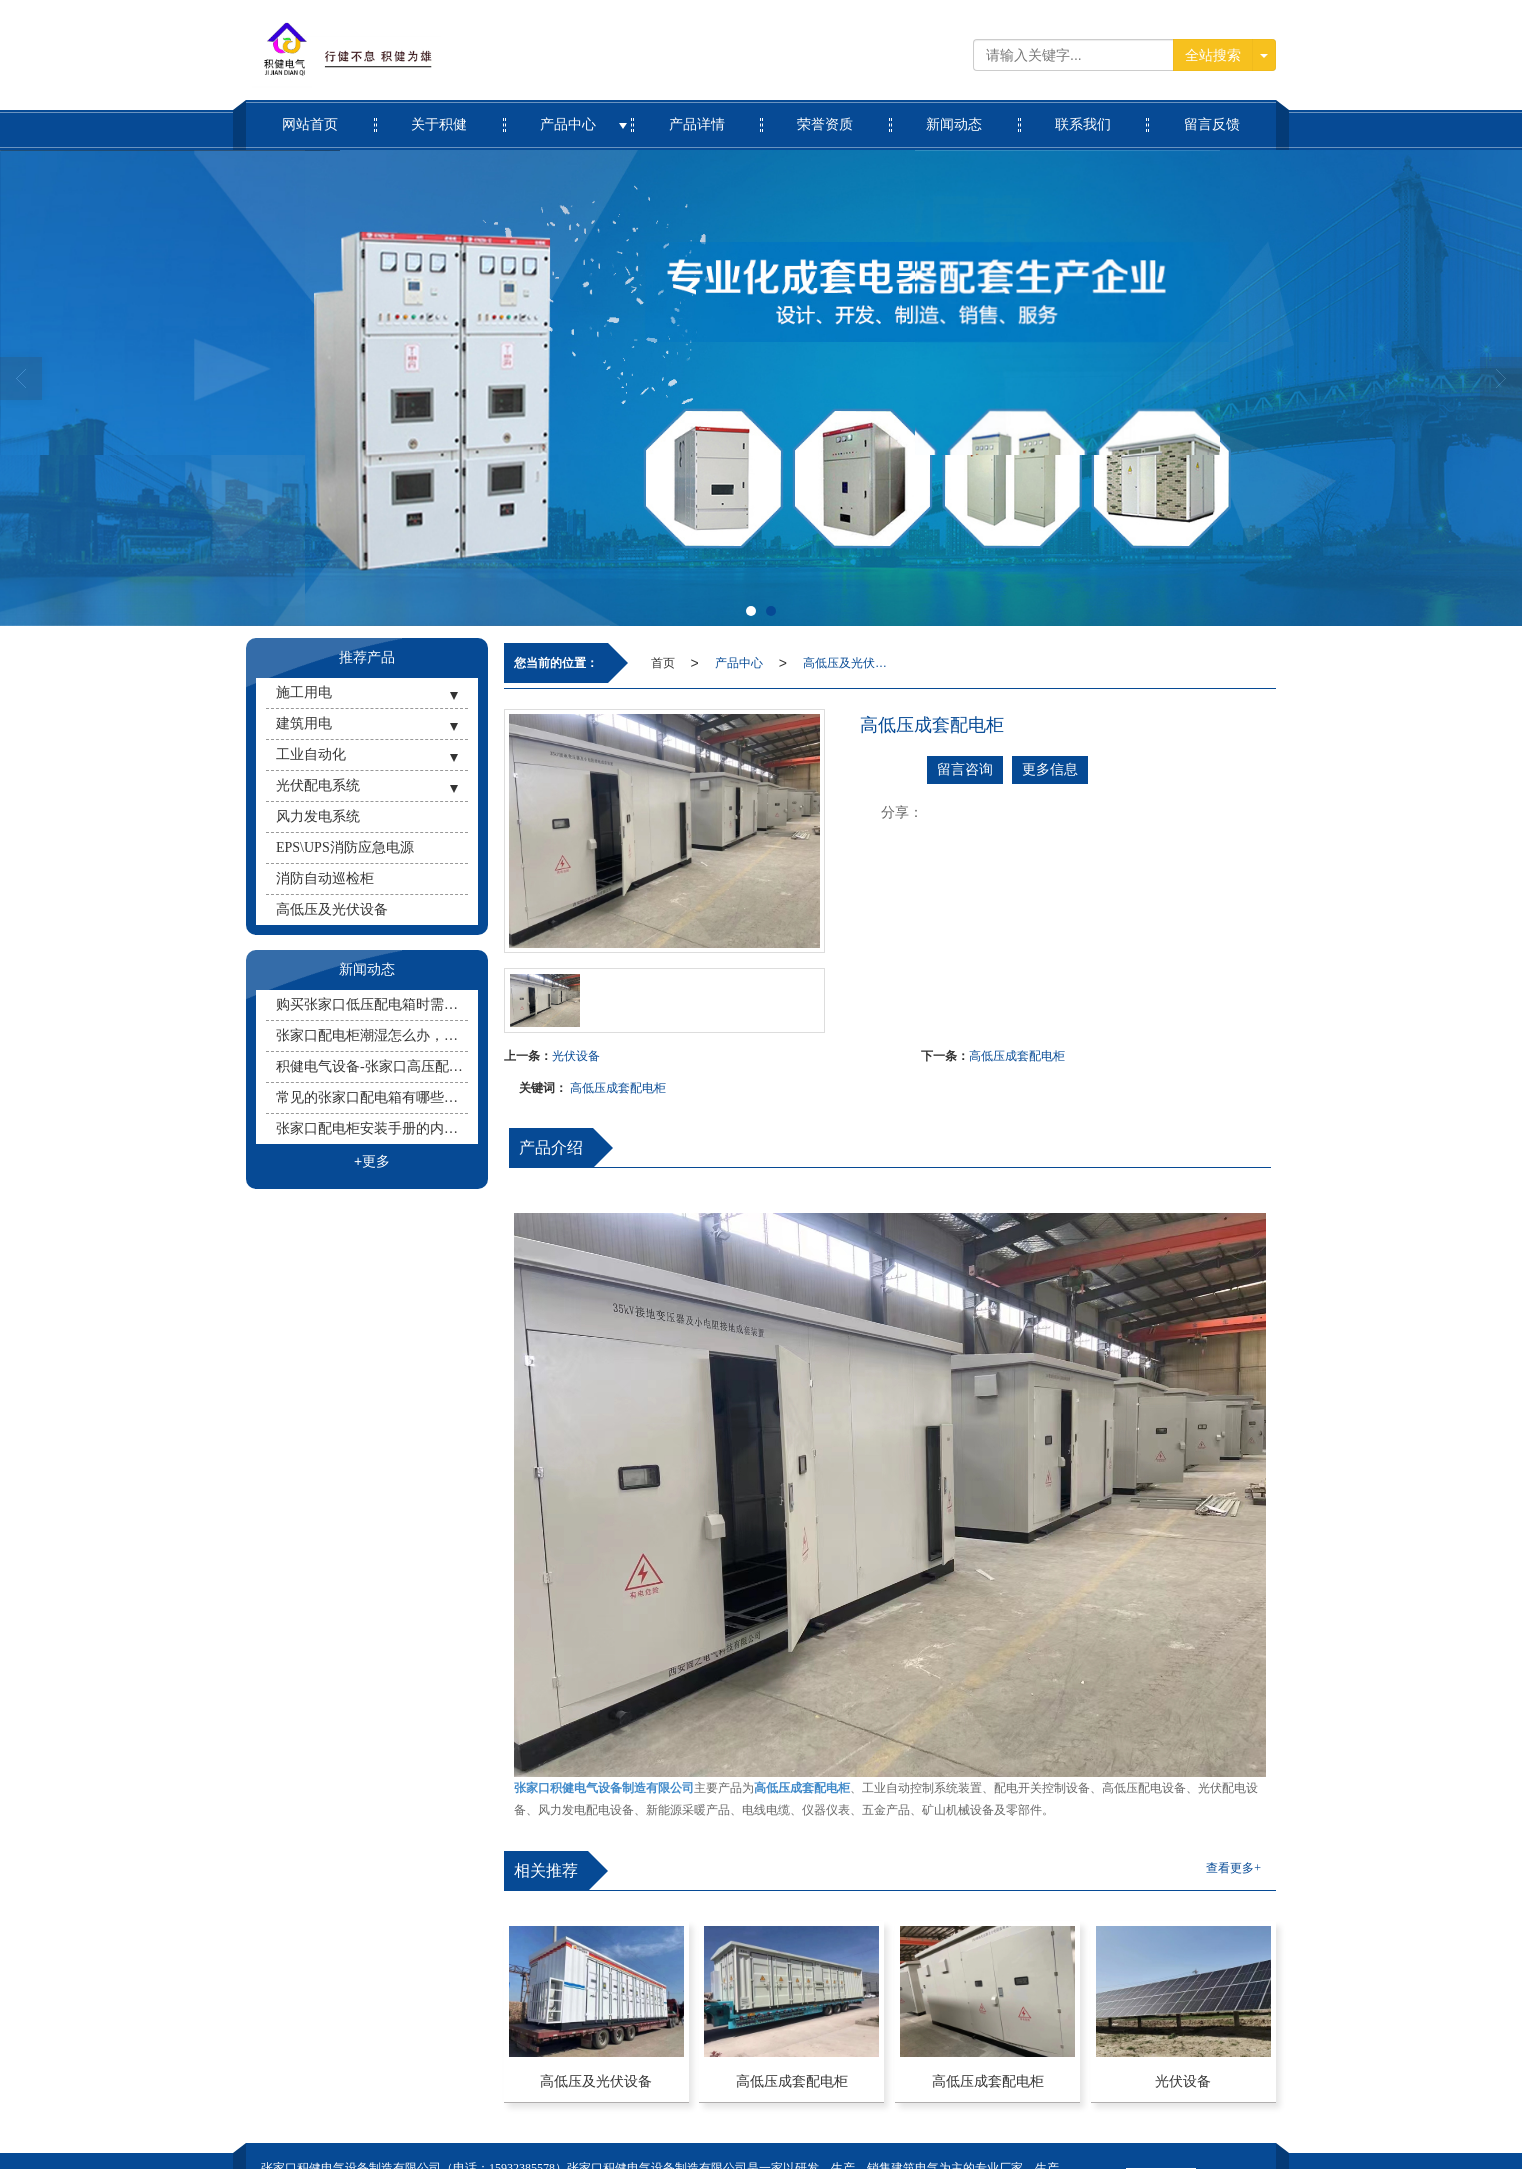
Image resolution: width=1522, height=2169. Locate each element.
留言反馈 (1211, 116)
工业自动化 (311, 754)
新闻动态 (954, 116)
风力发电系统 (318, 816)
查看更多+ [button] (1233, 1868)
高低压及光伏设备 (849, 663)
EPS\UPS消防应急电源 (345, 847)
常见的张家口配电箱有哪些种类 (372, 1097)
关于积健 (439, 116)
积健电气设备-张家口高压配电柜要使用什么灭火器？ (372, 1066)
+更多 (372, 1161)
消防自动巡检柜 (325, 878)
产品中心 (568, 116)
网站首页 (310, 116)
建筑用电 (304, 723)
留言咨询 (965, 769)
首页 (663, 663)
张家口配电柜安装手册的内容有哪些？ (372, 1128)
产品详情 (696, 116)
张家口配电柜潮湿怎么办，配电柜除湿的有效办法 (372, 1035)
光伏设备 (576, 1056)
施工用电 (304, 692)
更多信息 (1050, 769)
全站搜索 (1213, 55)
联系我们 (1083, 116)
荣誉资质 (825, 116)
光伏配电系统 (318, 785)
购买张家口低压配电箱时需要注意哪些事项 (372, 1004)
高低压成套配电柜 (1017, 1056)
